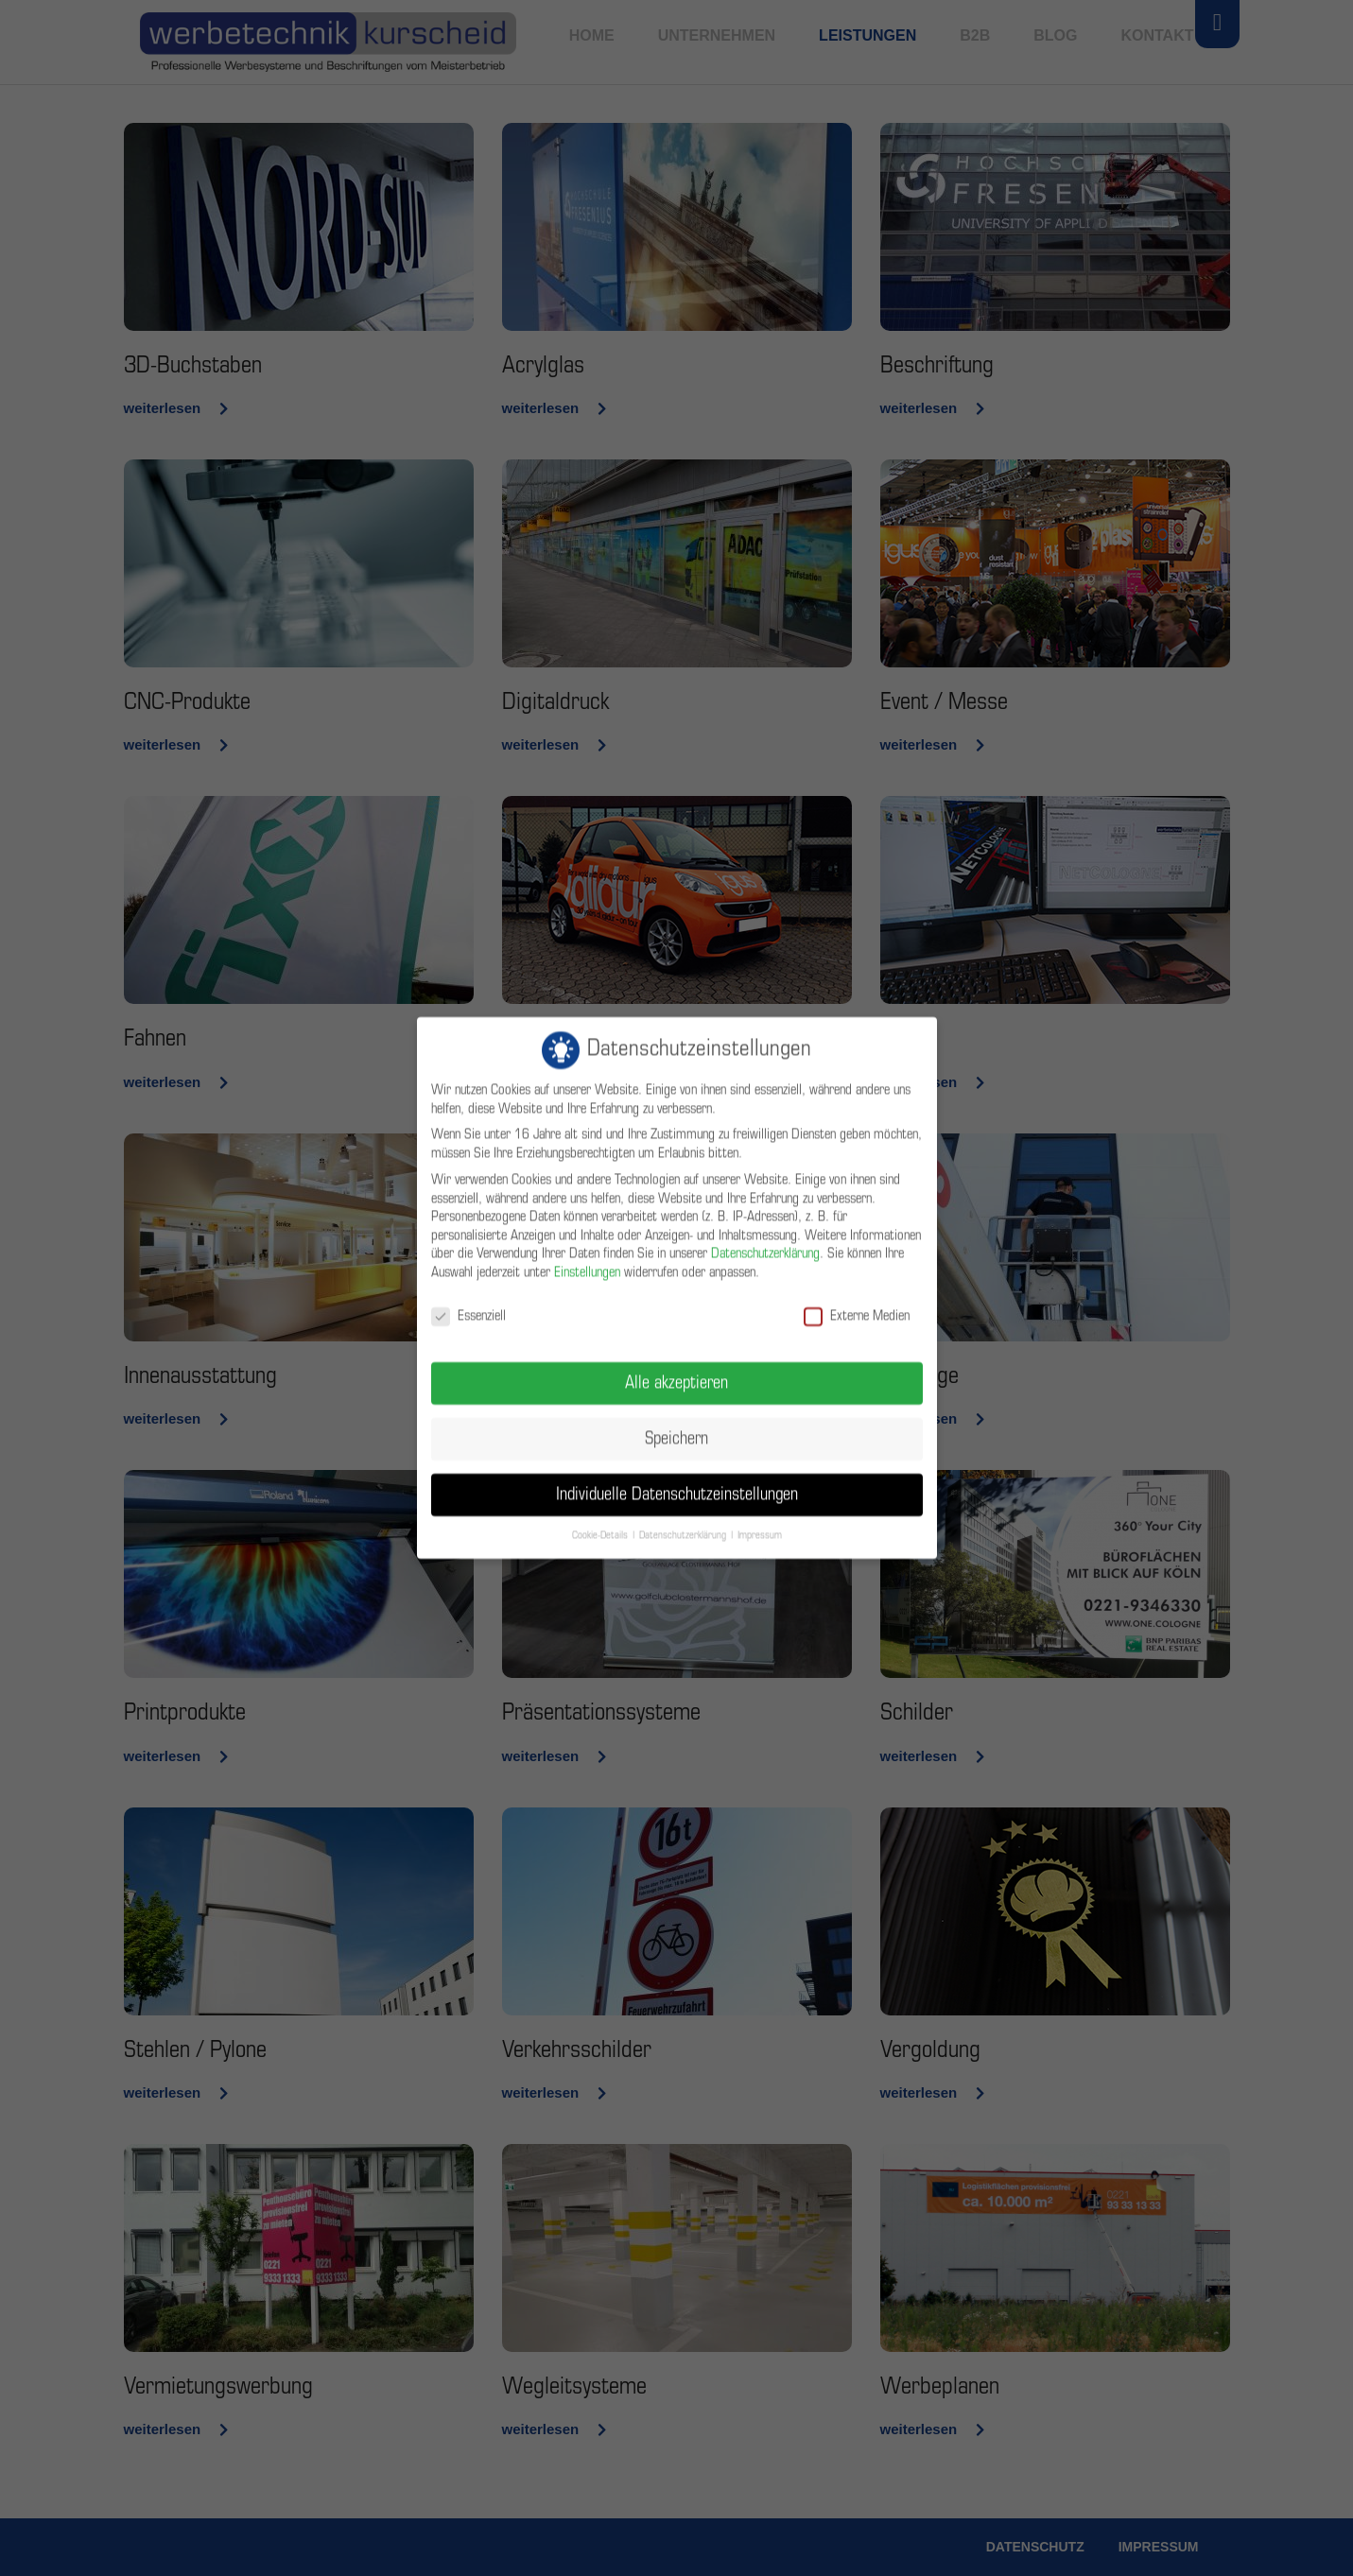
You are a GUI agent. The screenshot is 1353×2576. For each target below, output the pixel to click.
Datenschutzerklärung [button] (682, 1522)
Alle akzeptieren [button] (676, 1370)
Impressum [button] (759, 1522)
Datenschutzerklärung (765, 1241)
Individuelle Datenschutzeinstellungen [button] (677, 1482)
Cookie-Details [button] (600, 1522)
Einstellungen (587, 1260)
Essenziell (468, 1303)
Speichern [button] (676, 1426)
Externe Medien (857, 1303)
